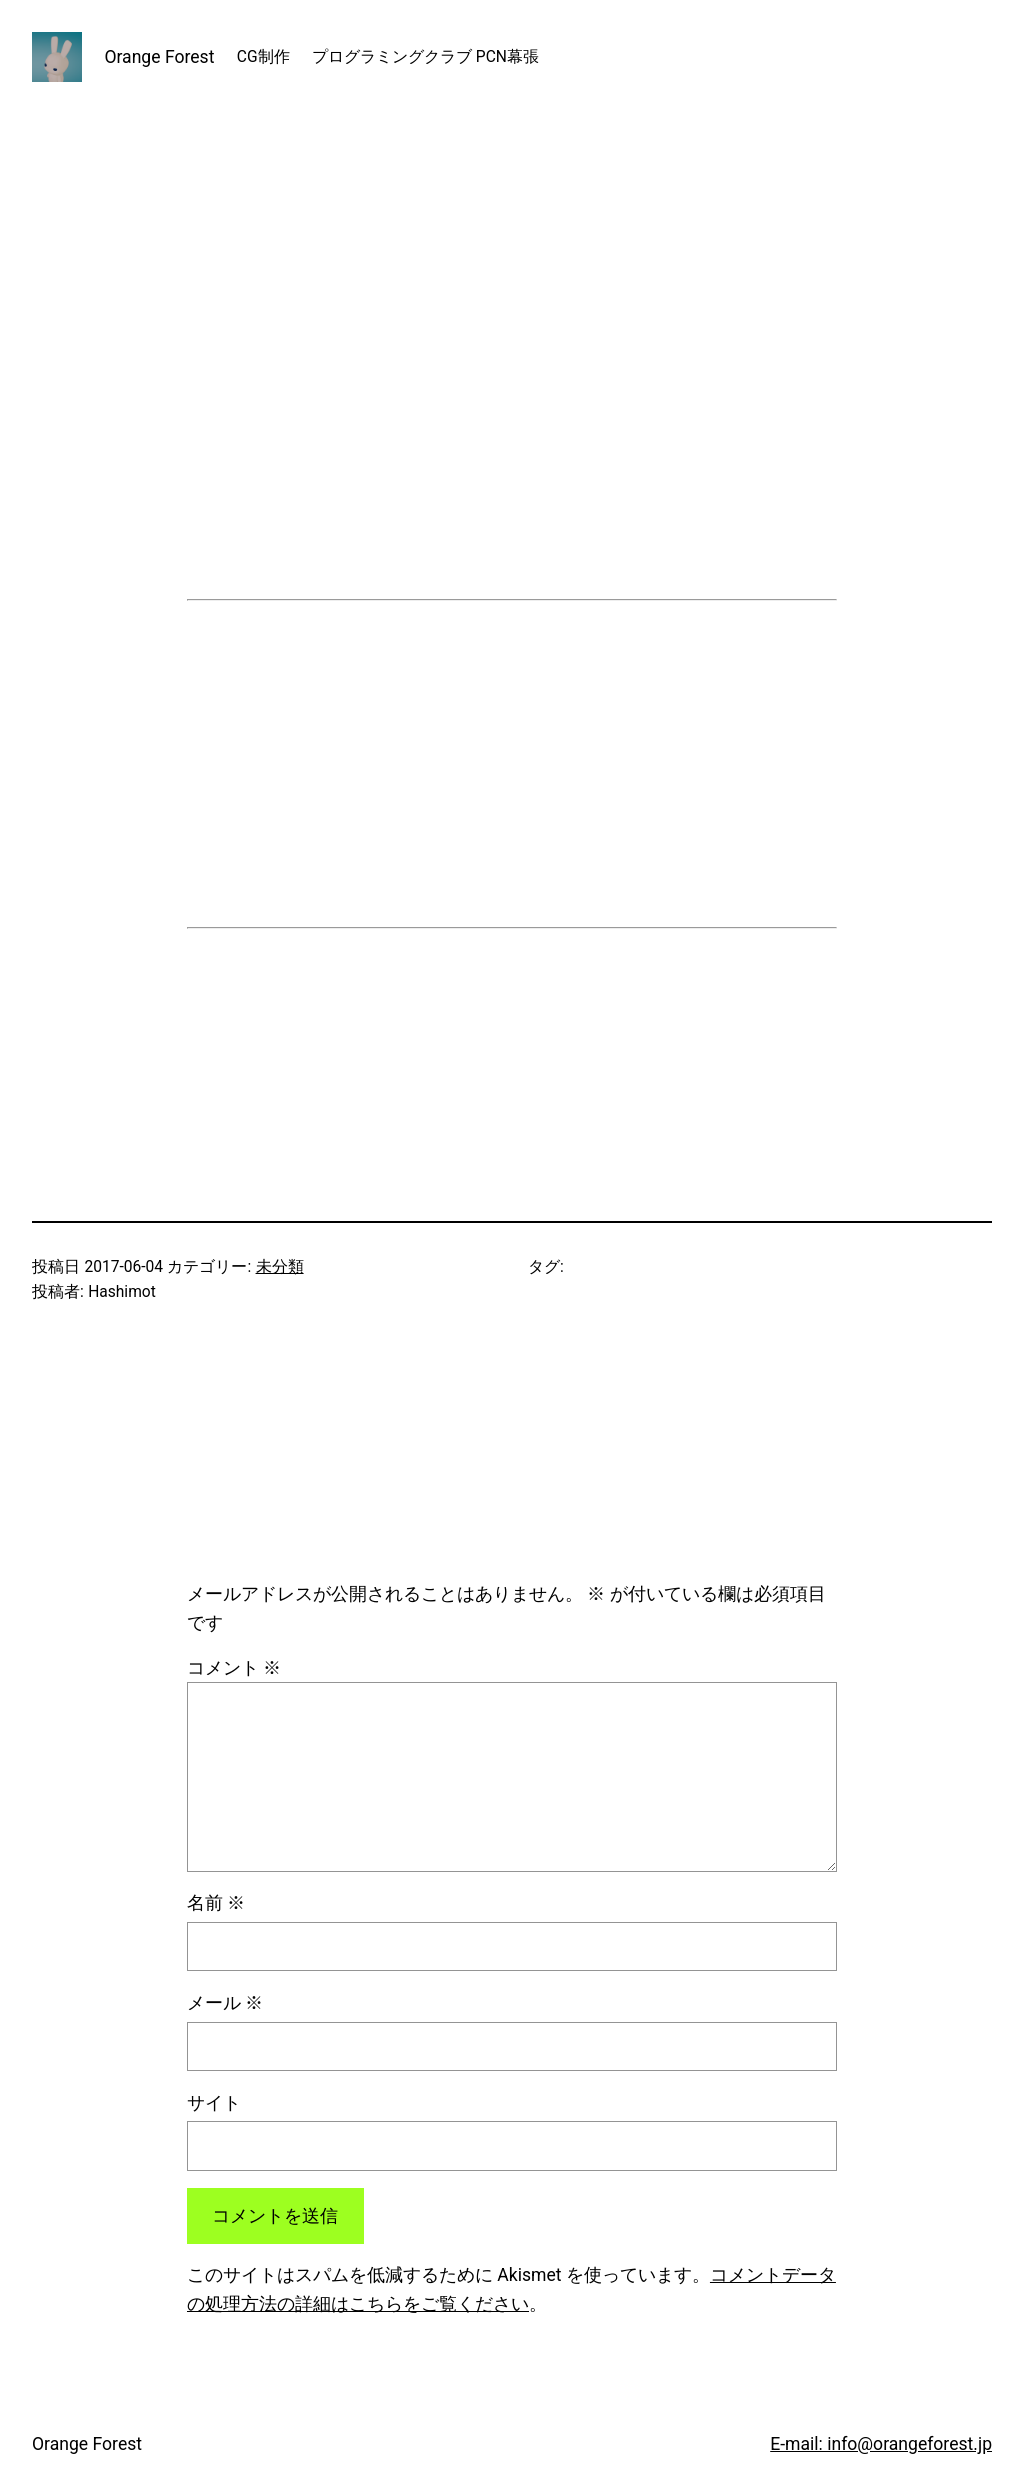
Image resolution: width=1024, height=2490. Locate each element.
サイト (214, 2103)
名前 (216, 1903)
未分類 (280, 1267)
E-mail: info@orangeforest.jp (881, 2444)
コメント (234, 1668)
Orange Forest (159, 57)
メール (225, 2003)
